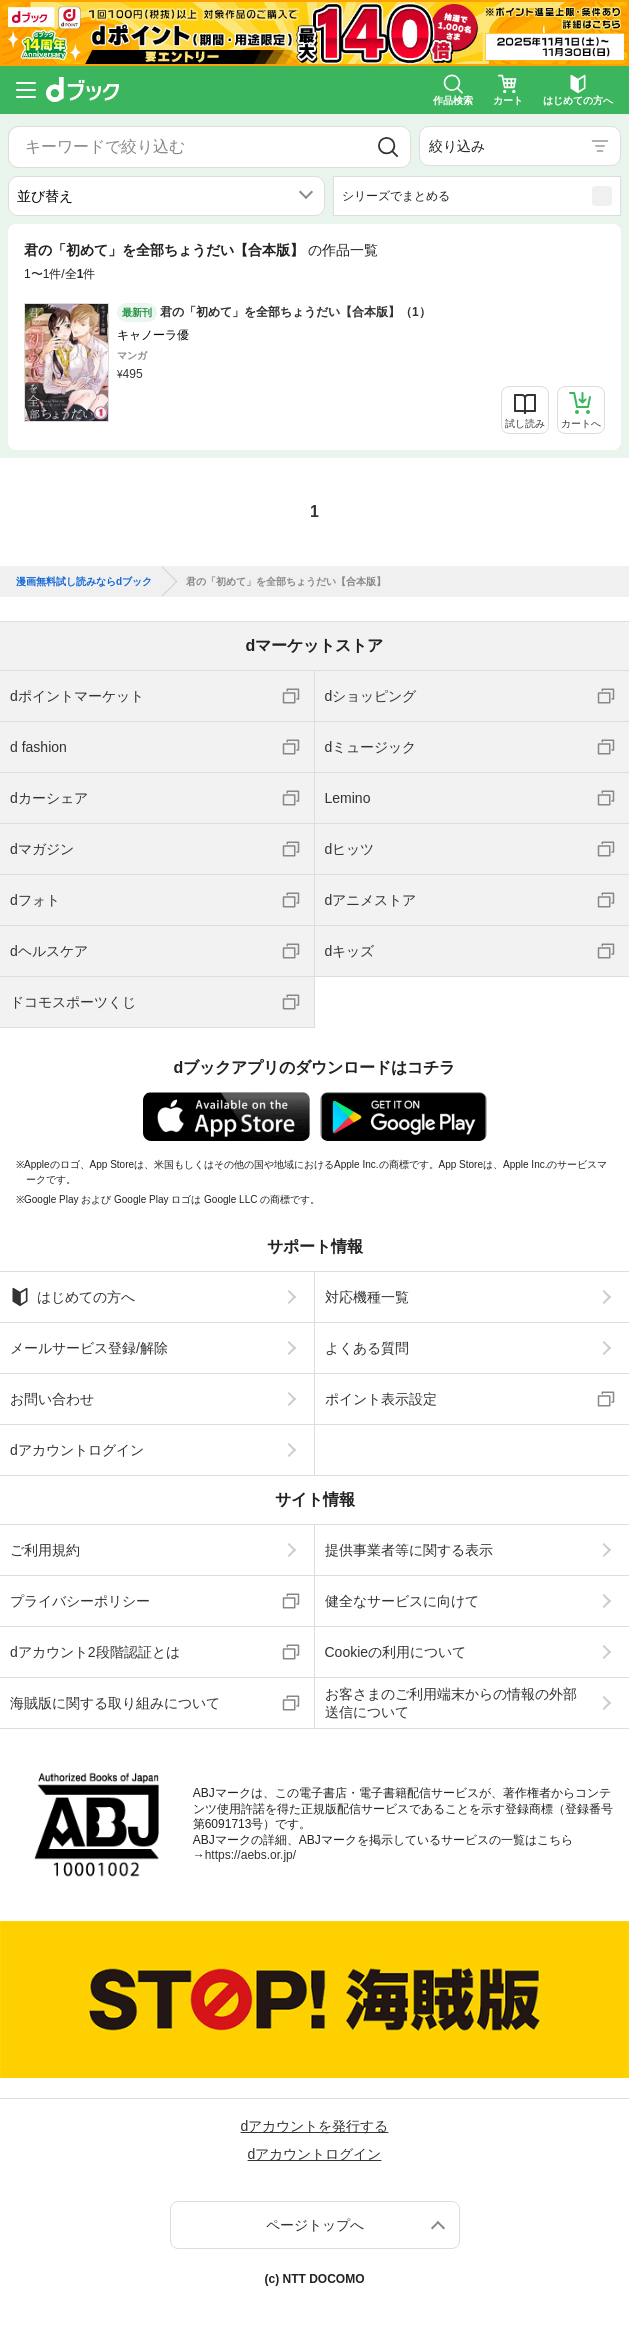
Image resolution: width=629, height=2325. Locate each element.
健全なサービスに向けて (402, 1601)
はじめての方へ (72, 1297)
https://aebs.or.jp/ (250, 1855)
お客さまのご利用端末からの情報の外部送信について (451, 1703)
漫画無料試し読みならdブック (84, 582)
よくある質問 (367, 1348)
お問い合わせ (52, 1399)
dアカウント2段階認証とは (95, 1652)
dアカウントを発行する (315, 2126)
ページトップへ (315, 2225)
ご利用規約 (45, 1550)
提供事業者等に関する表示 (409, 1550)
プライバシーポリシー (80, 1601)
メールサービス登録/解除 (89, 1348)
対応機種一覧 (367, 1297)
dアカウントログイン (77, 1450)
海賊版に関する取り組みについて (115, 1703)
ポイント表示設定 (381, 1399)
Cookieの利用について (396, 1652)
